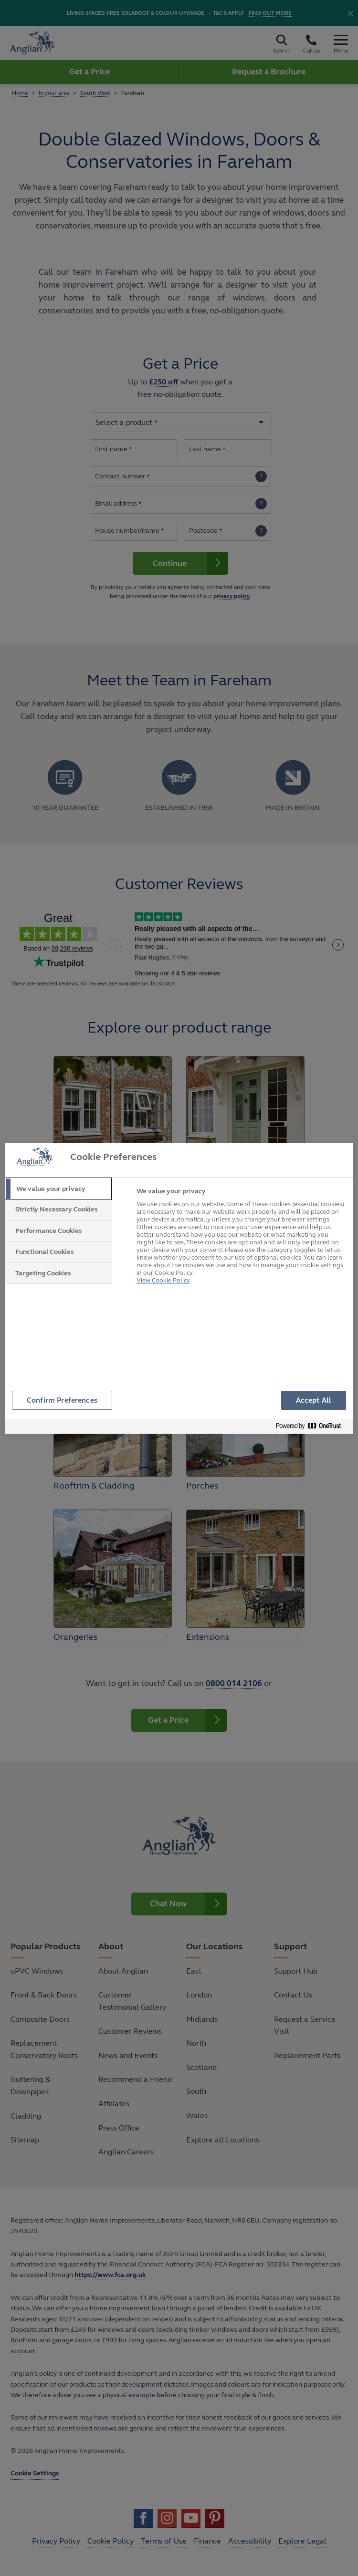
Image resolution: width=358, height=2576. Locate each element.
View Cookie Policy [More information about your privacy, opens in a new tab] (163, 1275)
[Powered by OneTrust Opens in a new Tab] (312, 1428)
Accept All (313, 1400)
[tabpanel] (241, 1238)
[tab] (58, 1189)
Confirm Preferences (62, 1400)
